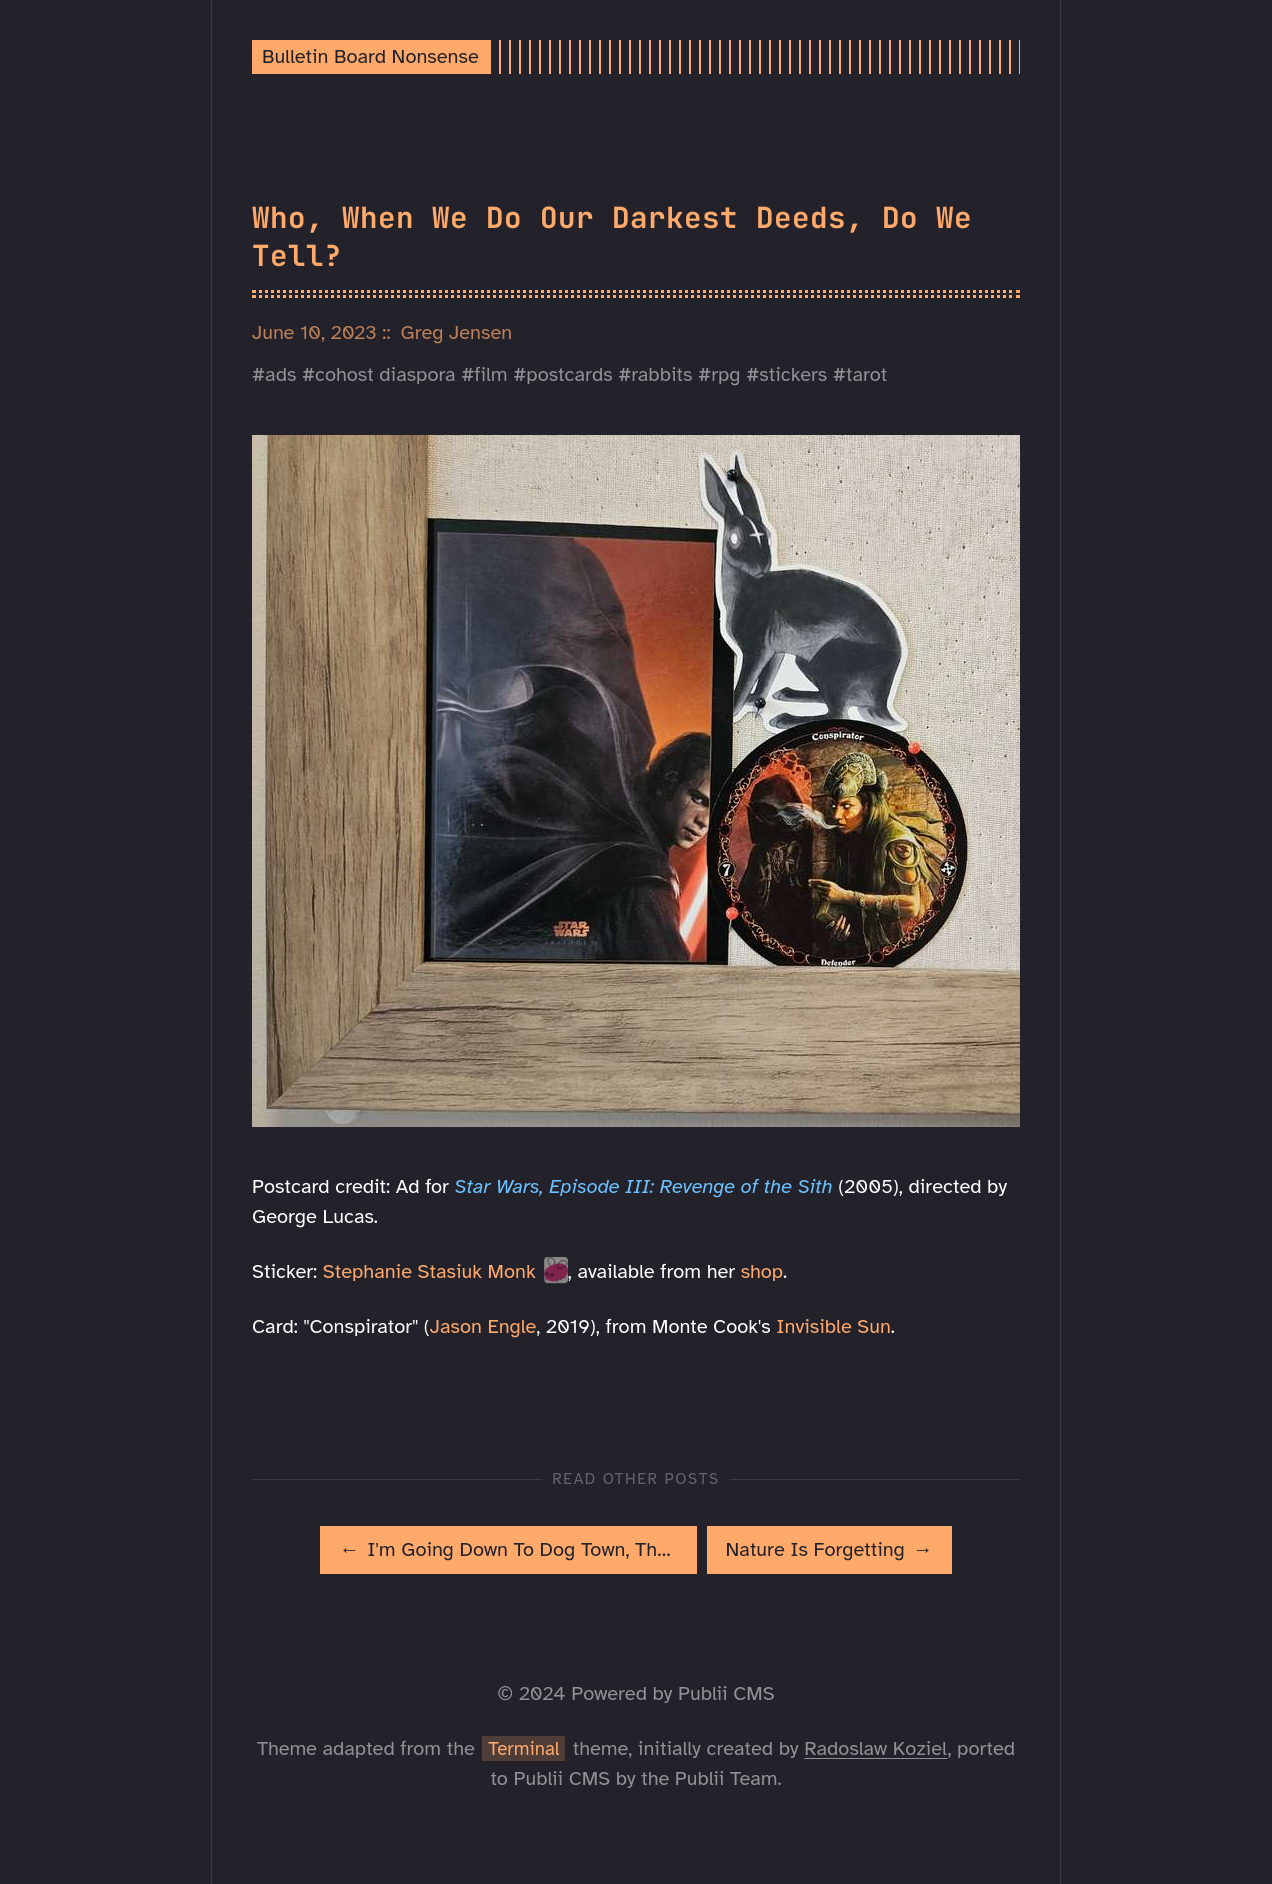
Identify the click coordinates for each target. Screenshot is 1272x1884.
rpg (725, 374)
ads (280, 374)
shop (762, 1271)
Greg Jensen (457, 332)
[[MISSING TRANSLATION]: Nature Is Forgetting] (829, 1550)
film (490, 374)
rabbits (661, 374)
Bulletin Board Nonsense (370, 56)
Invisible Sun (833, 1326)
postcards (569, 374)
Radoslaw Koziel (875, 1748)
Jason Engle (483, 1326)
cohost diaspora (385, 374)
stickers (793, 374)
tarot (866, 374)
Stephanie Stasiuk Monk (429, 1271)
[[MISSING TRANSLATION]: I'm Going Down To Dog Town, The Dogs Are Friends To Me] (508, 1550)
